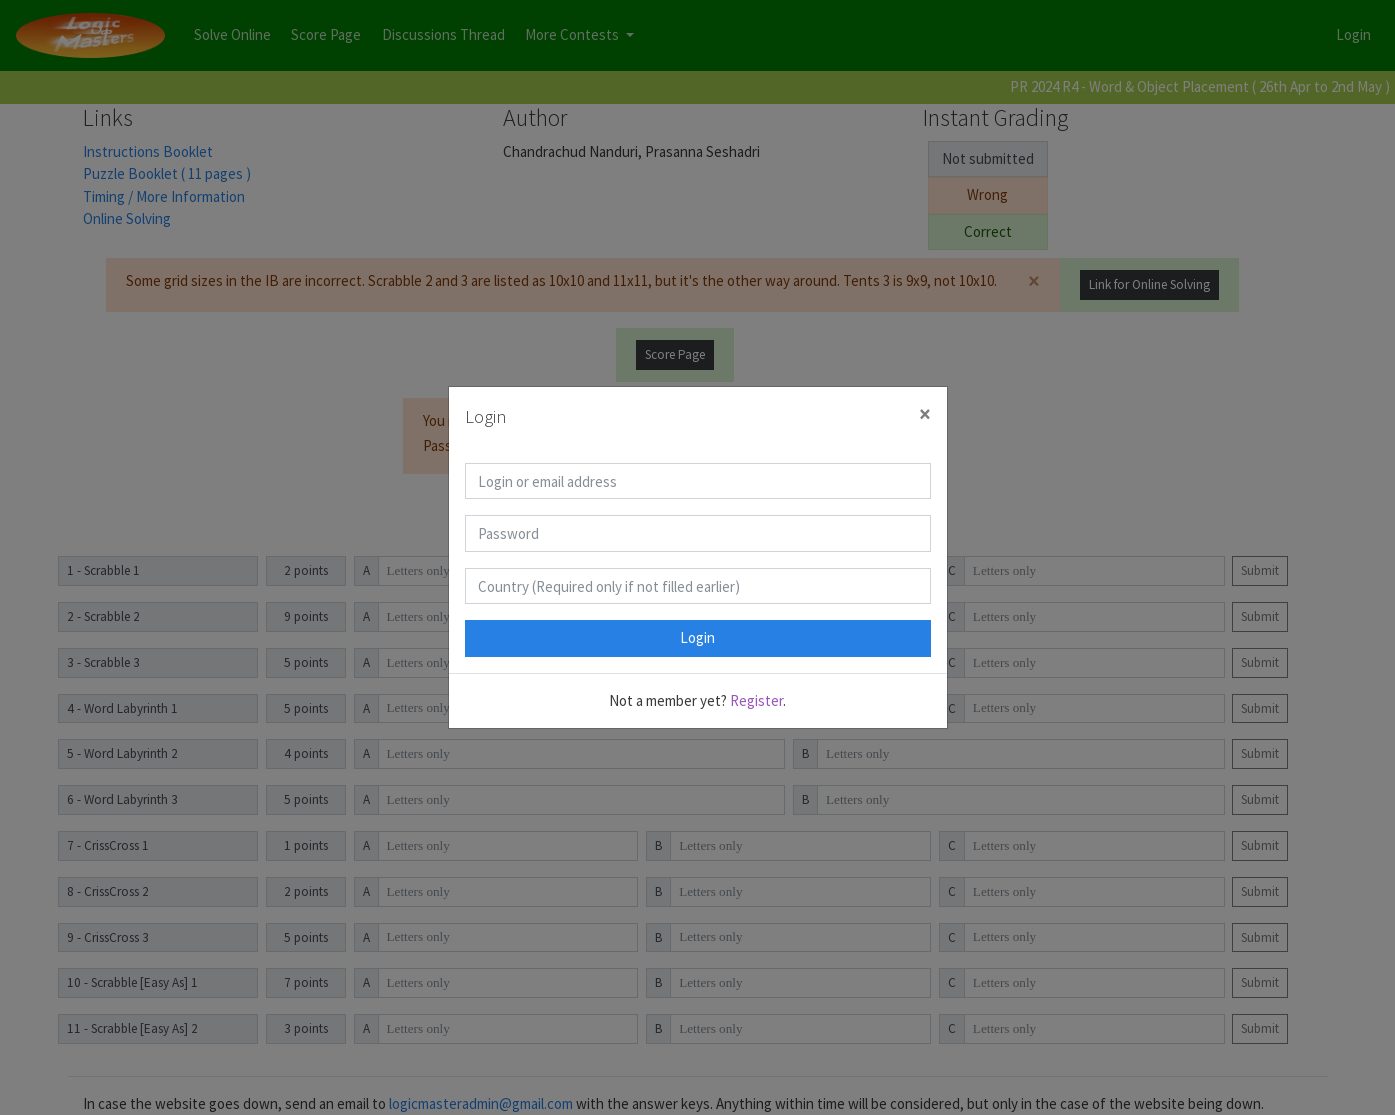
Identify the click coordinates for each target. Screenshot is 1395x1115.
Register (756, 700)
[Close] (925, 414)
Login (697, 637)
